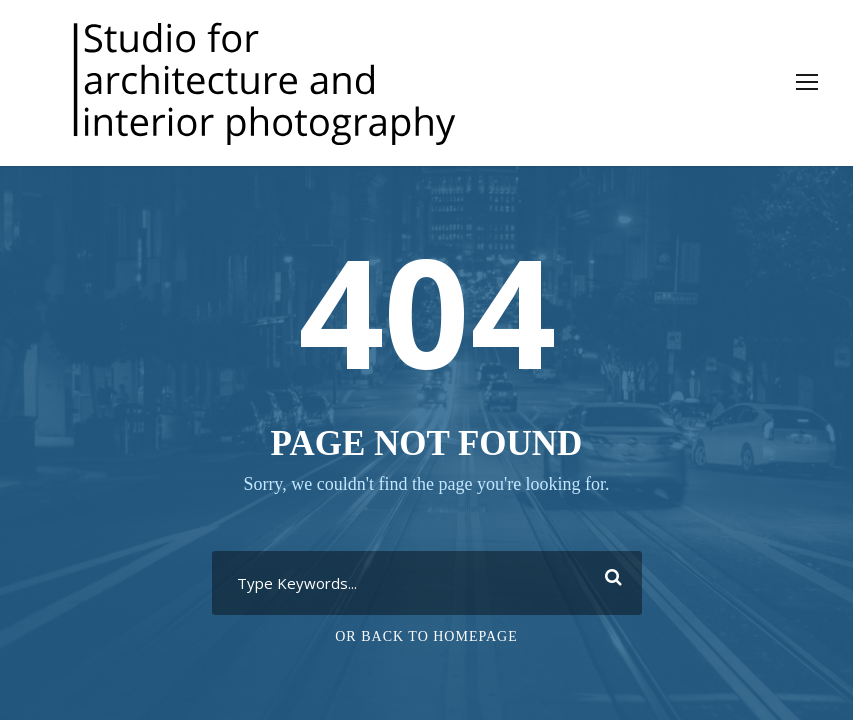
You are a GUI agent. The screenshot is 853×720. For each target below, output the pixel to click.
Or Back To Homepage (426, 636)
